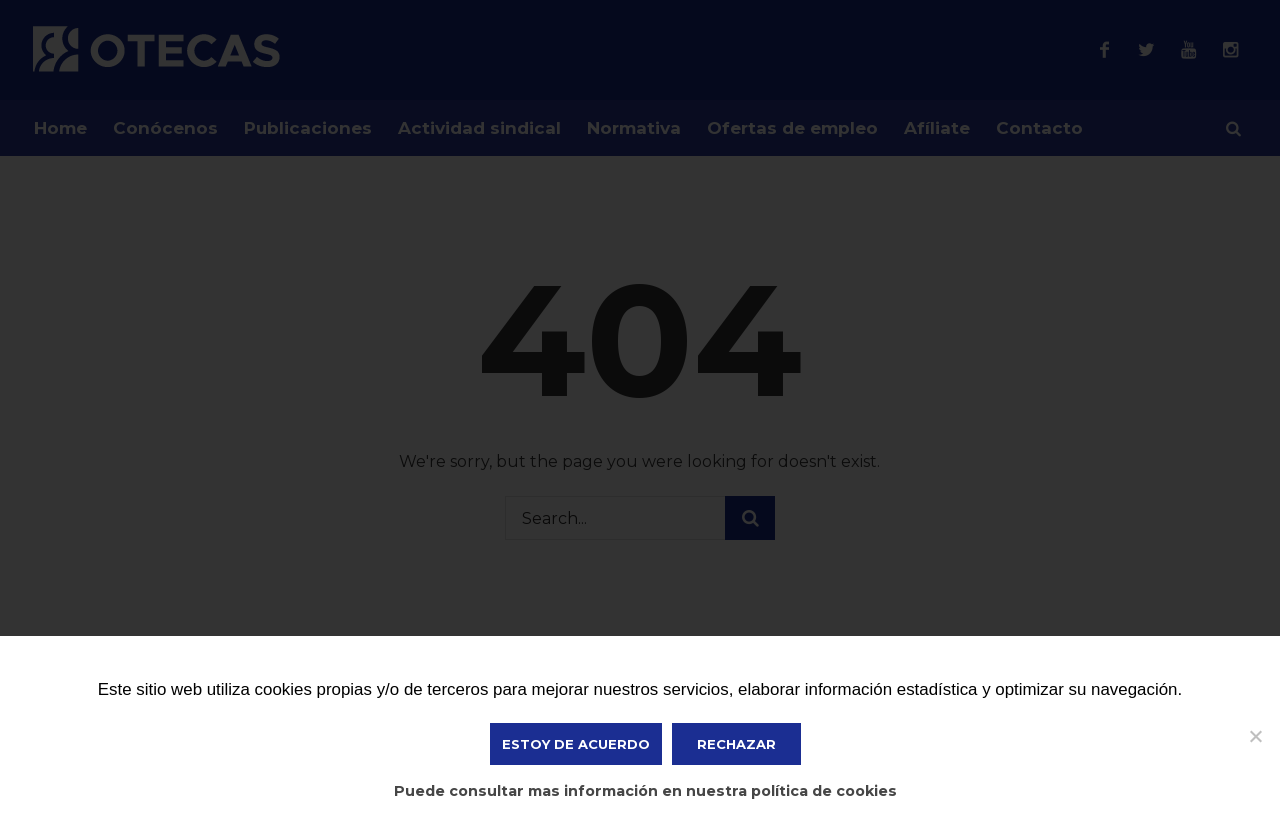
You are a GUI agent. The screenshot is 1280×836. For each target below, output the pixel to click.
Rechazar (736, 744)
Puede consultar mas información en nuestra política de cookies (645, 791)
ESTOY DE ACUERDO (576, 744)
